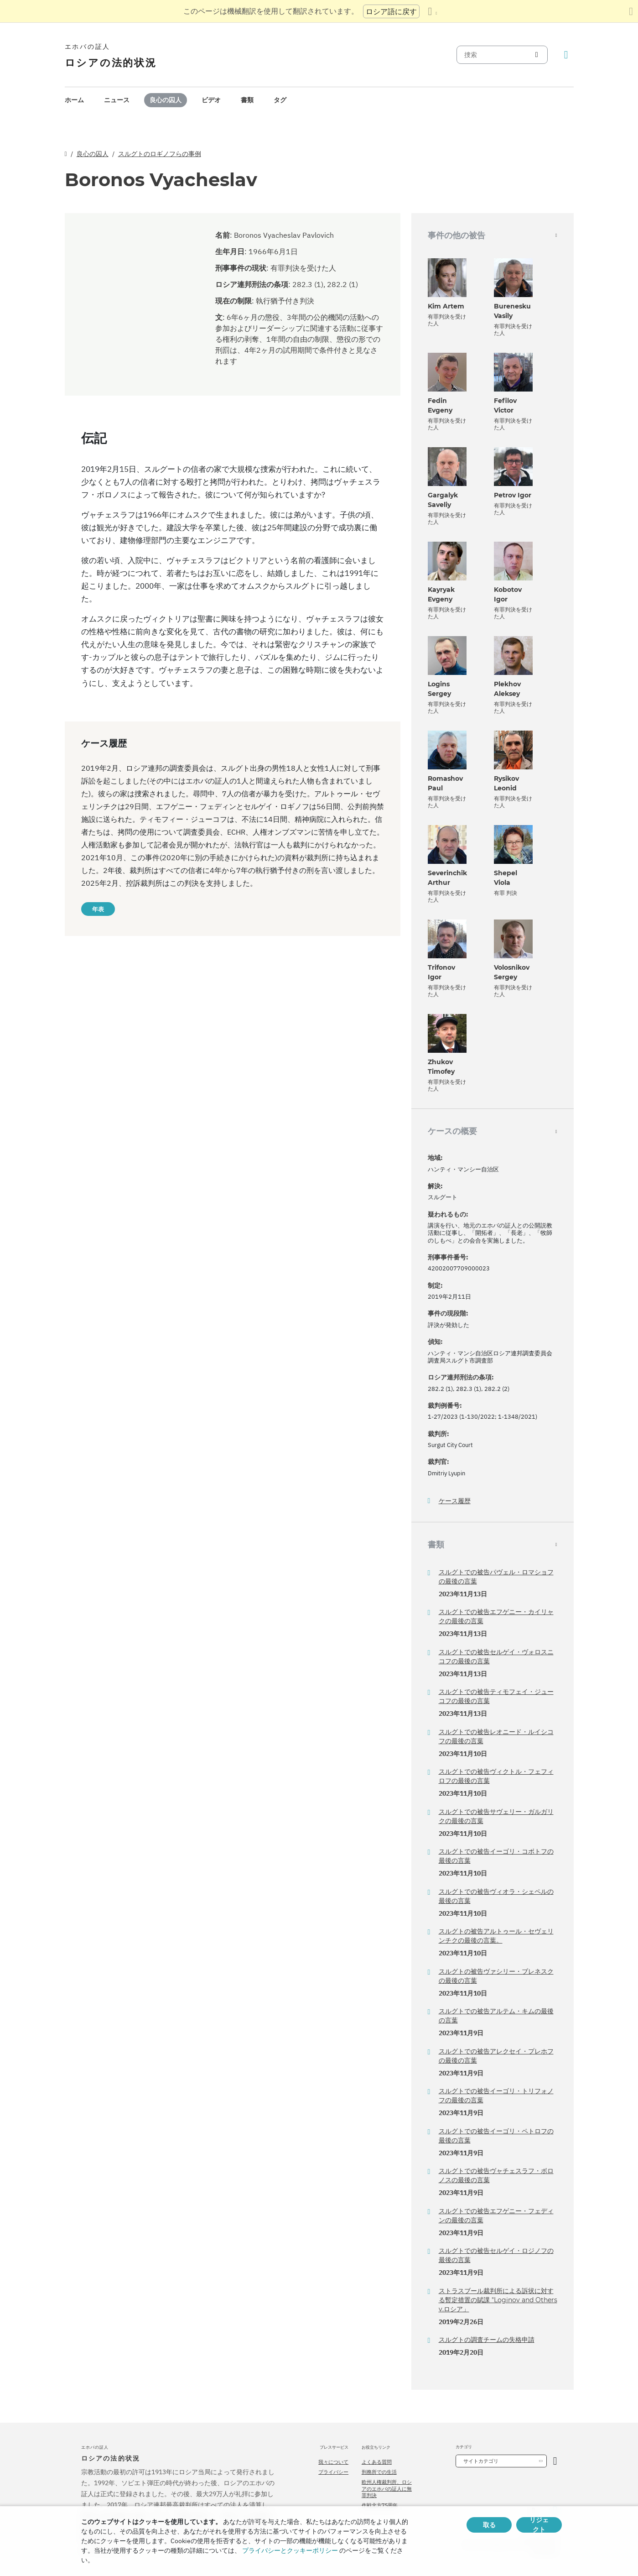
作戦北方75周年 (380, 2505)
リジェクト (539, 2525)
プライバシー (333, 2472)
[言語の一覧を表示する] (432, 11)
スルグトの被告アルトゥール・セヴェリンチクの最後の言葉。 (496, 1935)
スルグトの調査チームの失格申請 (486, 2340)
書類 (247, 100)
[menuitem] (74, 100)
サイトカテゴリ (480, 2461)
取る (489, 2525)
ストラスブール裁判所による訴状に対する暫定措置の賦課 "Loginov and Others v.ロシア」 (498, 2300)
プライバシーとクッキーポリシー (290, 2550)
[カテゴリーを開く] (555, 2461)
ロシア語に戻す (391, 11)
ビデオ (211, 100)
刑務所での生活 (379, 2472)
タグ (280, 100)
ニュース (117, 100)
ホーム (74, 100)
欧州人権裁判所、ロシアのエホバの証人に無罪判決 (387, 2488)
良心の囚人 (166, 100)
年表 (98, 909)
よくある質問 (377, 2462)
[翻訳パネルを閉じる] (631, 11)
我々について (333, 2462)
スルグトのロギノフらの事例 (159, 154)
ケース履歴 (455, 1501)
